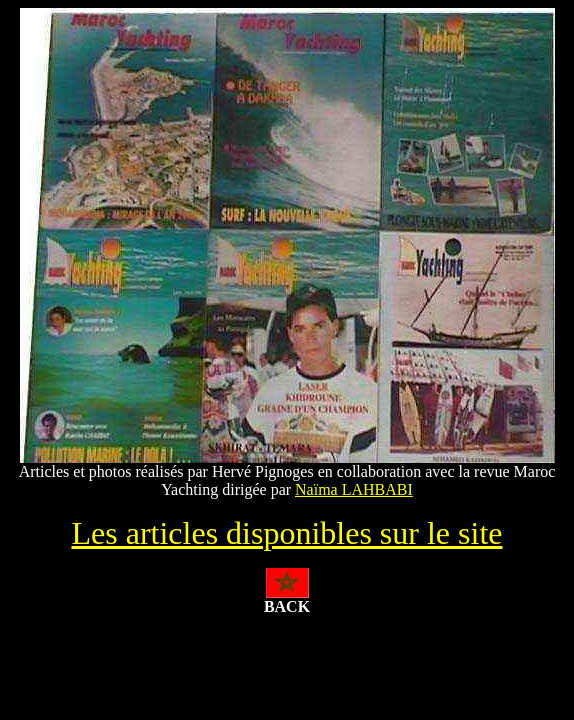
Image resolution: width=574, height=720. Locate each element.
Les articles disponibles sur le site (286, 533)
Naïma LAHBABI (354, 489)
